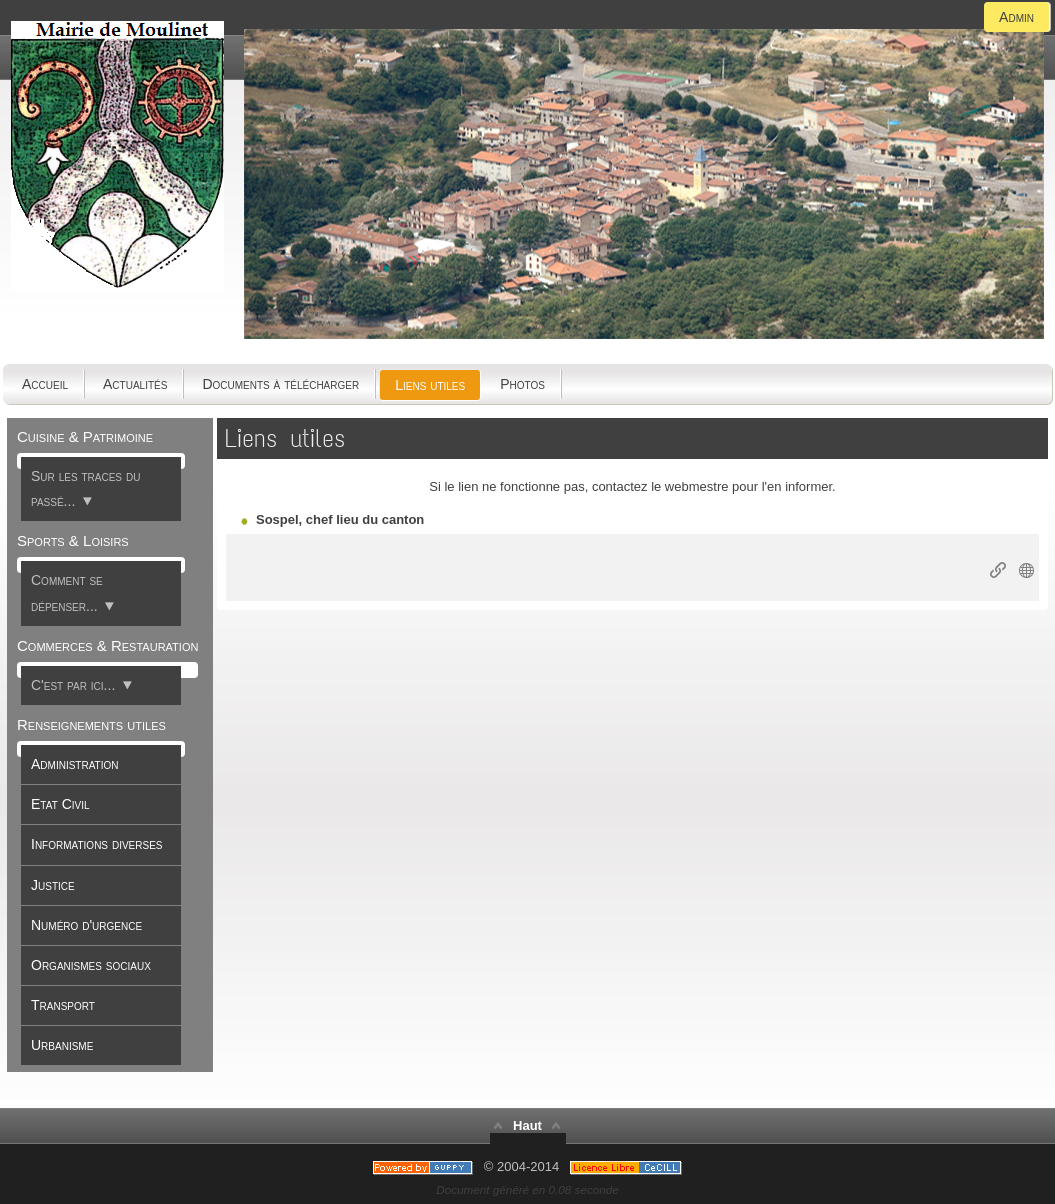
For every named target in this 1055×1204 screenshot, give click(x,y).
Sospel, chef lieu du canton (340, 519)
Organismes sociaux (91, 965)
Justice (53, 885)
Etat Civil (60, 804)
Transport (63, 1005)
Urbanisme (62, 1045)
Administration (74, 764)
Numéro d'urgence (86, 925)
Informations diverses (97, 844)
